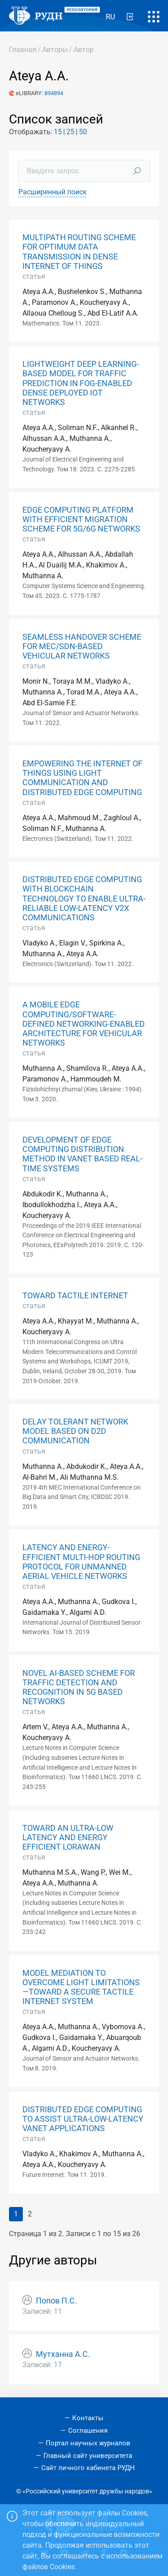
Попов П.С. (56, 2300)
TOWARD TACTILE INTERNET (75, 1295)
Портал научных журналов (88, 2443)
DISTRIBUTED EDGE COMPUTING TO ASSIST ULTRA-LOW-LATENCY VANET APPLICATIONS (82, 2119)
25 (70, 131)
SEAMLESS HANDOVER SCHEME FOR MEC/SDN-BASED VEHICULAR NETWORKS (81, 646)
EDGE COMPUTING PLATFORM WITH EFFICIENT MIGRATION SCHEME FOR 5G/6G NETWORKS (81, 519)
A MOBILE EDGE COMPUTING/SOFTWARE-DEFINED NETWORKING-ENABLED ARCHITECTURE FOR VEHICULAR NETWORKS (83, 1023)
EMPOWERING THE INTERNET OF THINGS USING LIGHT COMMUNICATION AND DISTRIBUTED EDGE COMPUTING (82, 777)
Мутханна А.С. (63, 2354)
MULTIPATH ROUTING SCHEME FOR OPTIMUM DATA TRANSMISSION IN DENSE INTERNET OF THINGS (79, 251)
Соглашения (88, 2431)
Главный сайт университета (87, 2456)
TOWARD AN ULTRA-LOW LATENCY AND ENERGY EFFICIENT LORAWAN (67, 1837)
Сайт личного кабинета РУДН (88, 2468)
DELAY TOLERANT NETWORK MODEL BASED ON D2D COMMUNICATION (75, 1431)
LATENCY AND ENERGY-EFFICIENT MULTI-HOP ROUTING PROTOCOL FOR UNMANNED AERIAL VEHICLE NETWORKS (81, 1561)
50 (83, 131)
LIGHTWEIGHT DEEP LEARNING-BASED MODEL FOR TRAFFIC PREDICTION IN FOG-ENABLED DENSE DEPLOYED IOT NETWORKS (80, 383)
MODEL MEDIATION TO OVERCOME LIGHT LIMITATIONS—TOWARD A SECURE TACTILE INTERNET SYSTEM (81, 1987)
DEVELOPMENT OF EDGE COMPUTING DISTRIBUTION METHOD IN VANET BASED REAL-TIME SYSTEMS (82, 1154)
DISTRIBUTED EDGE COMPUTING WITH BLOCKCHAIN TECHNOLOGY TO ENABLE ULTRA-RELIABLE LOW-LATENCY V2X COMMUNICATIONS (84, 898)
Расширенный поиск (52, 192)
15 (58, 131)
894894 (53, 93)
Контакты (87, 2418)
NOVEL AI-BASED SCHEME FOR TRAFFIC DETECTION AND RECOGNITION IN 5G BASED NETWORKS (78, 1687)
